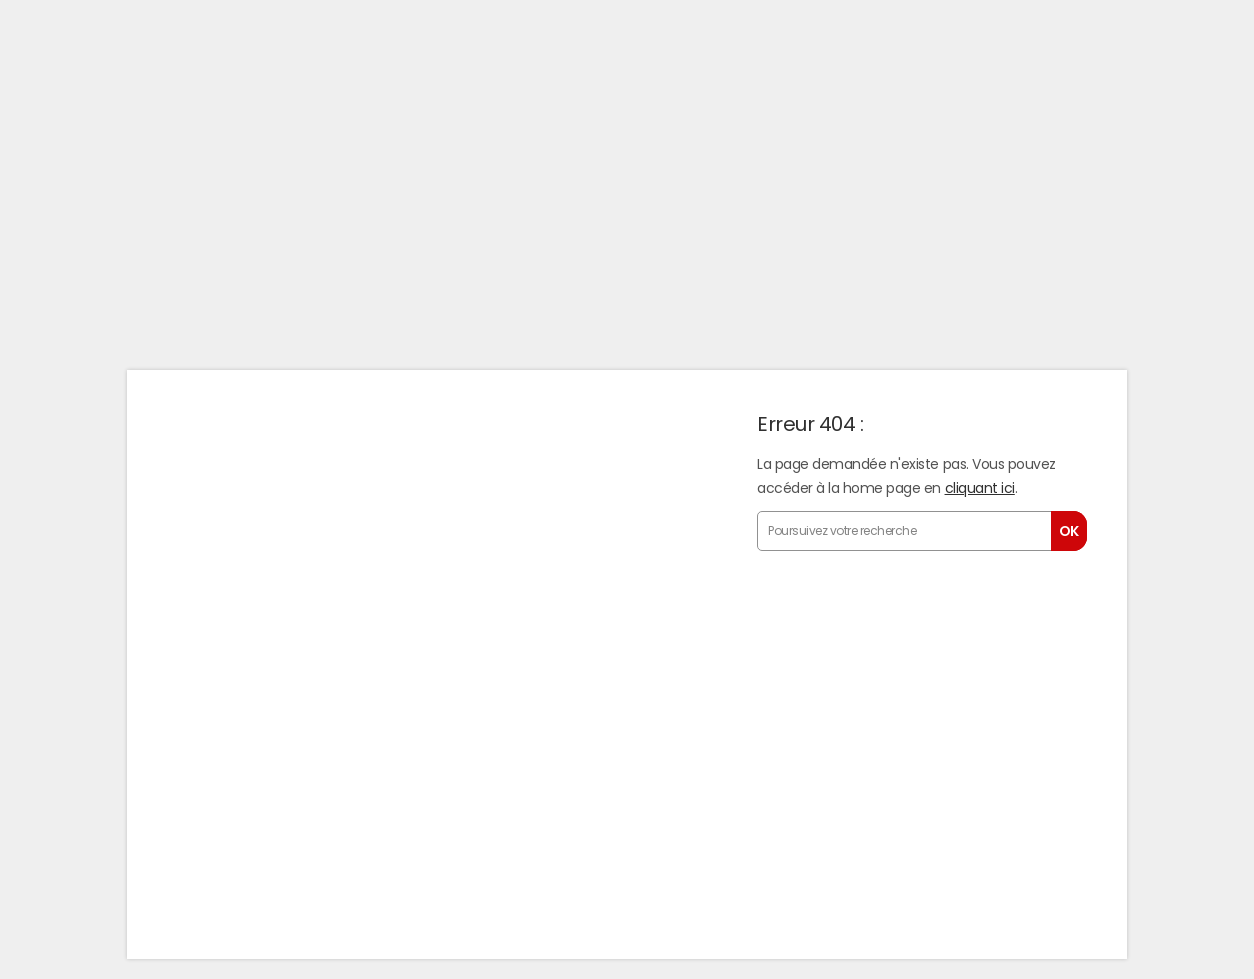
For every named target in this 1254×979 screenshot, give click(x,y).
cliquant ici (980, 488)
